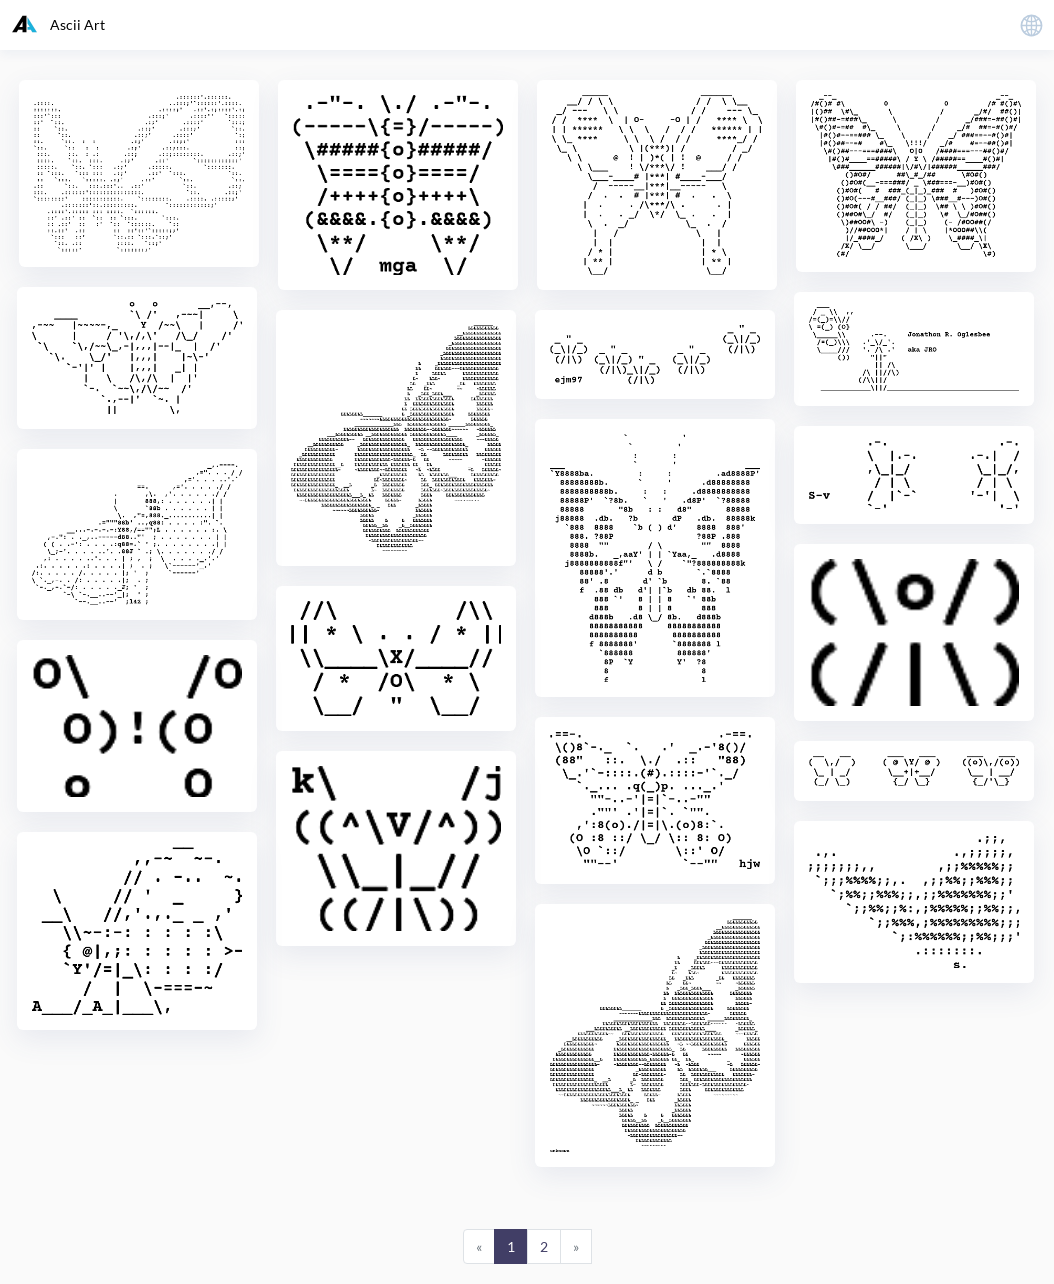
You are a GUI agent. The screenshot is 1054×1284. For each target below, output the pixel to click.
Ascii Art (58, 24)
